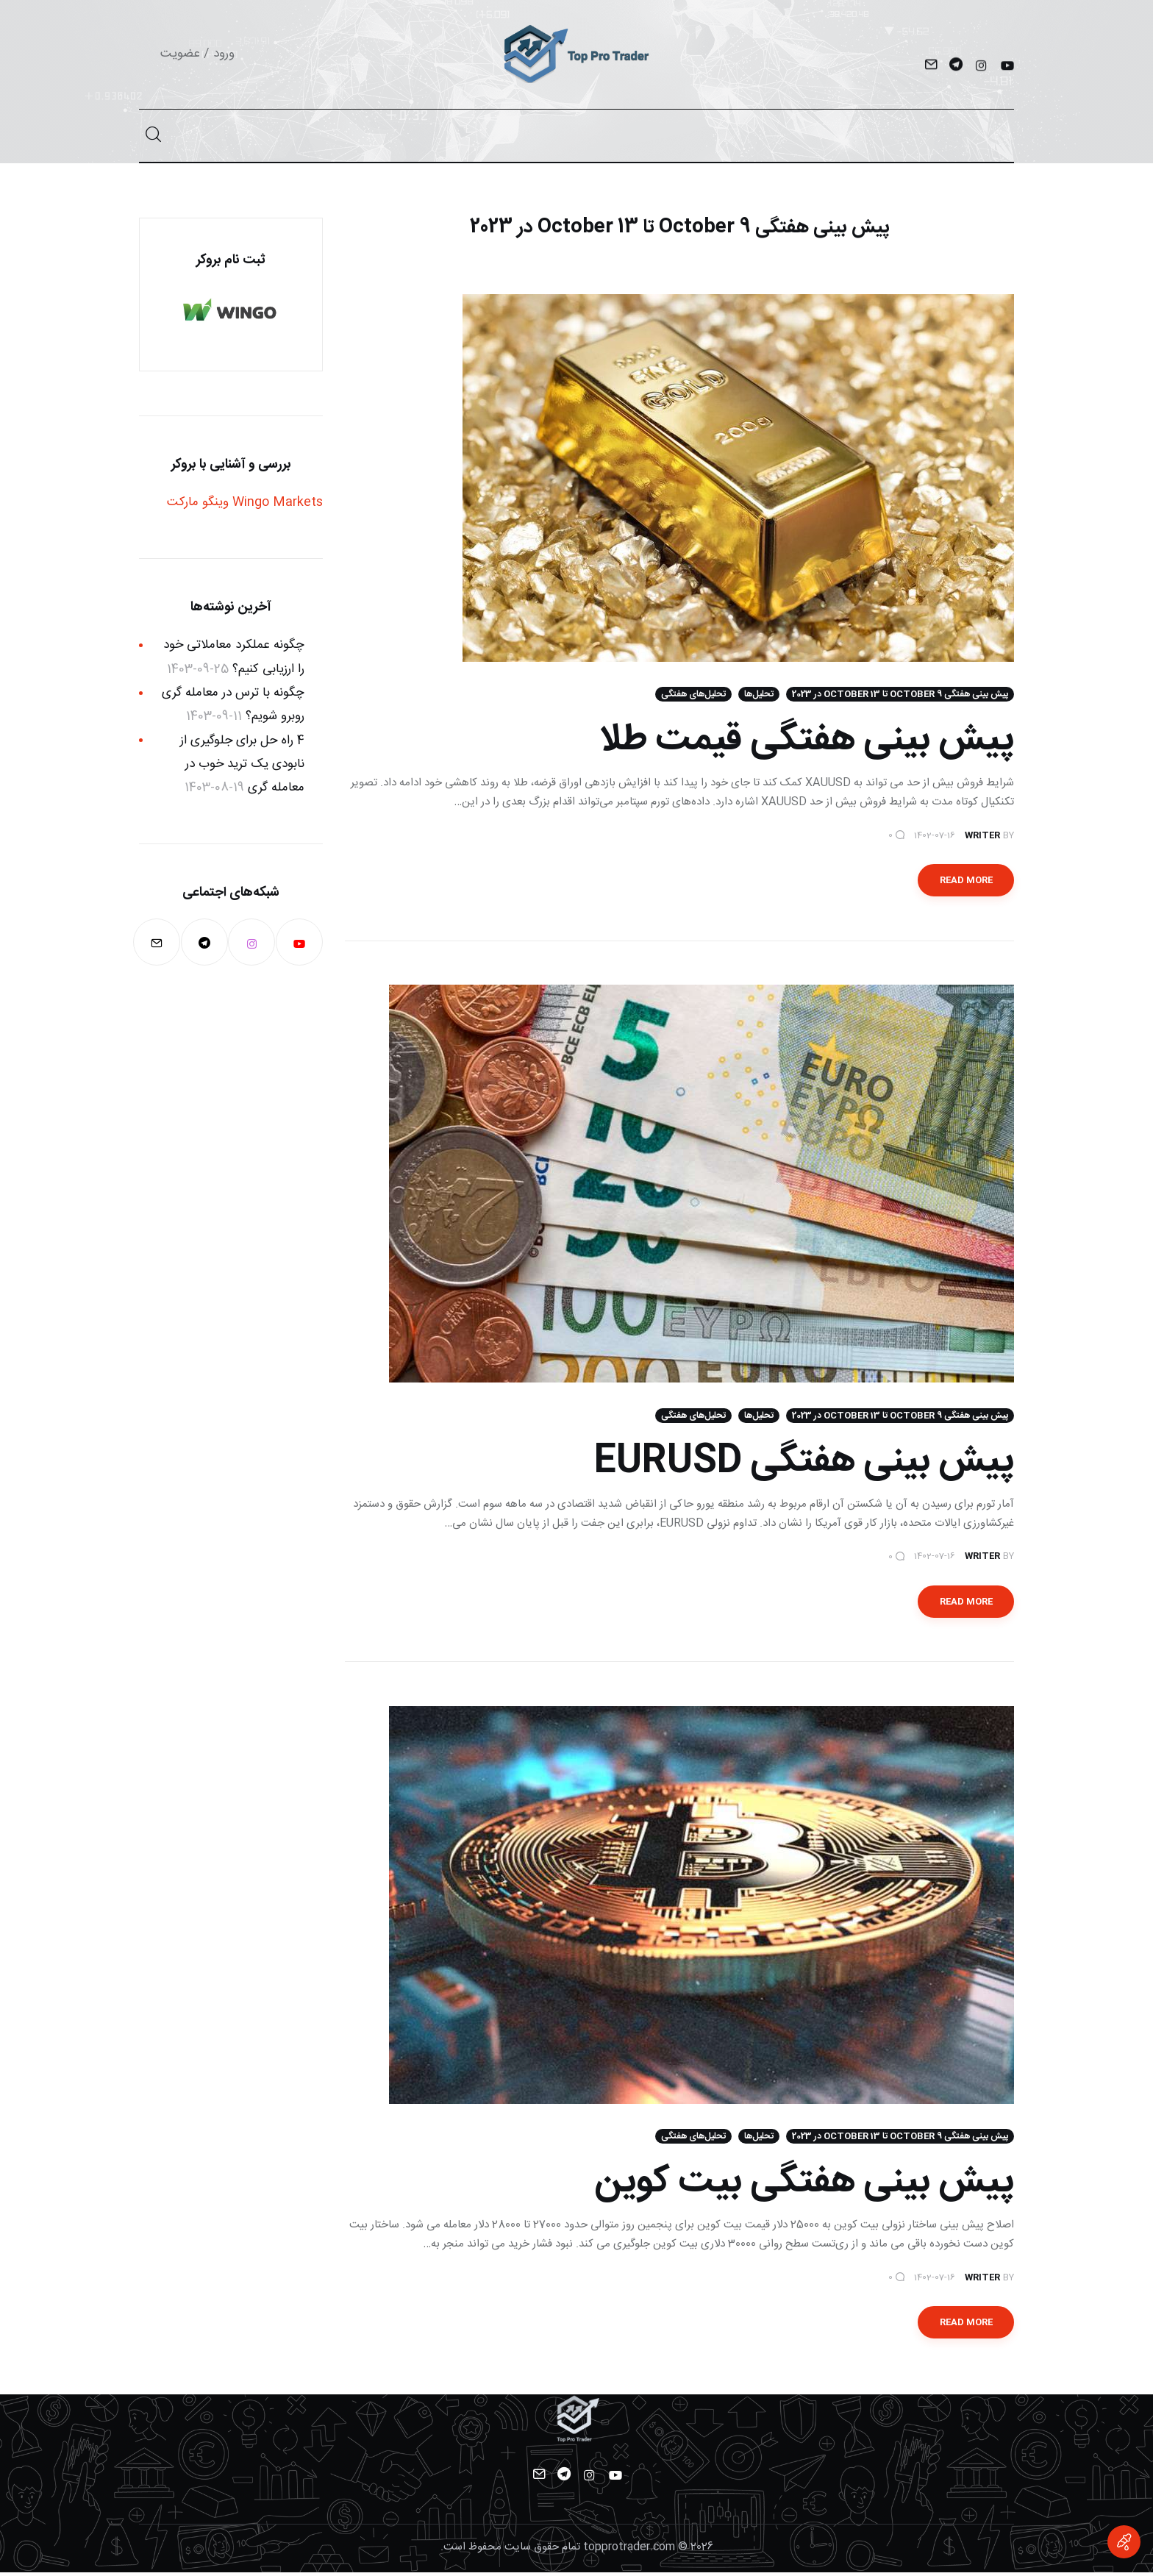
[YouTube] (1006, 67)
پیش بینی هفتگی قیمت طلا (806, 742)
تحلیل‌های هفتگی (693, 695)
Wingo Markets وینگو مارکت (245, 502)
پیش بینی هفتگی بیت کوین (804, 2186)
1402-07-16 (934, 836)
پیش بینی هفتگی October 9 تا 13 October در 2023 (900, 695)
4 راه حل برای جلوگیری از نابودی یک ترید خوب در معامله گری (242, 764)
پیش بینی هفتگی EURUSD (804, 1464)
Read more (966, 881)
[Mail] (930, 67)
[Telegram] (955, 67)
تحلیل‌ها (759, 695)
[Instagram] (981, 67)
